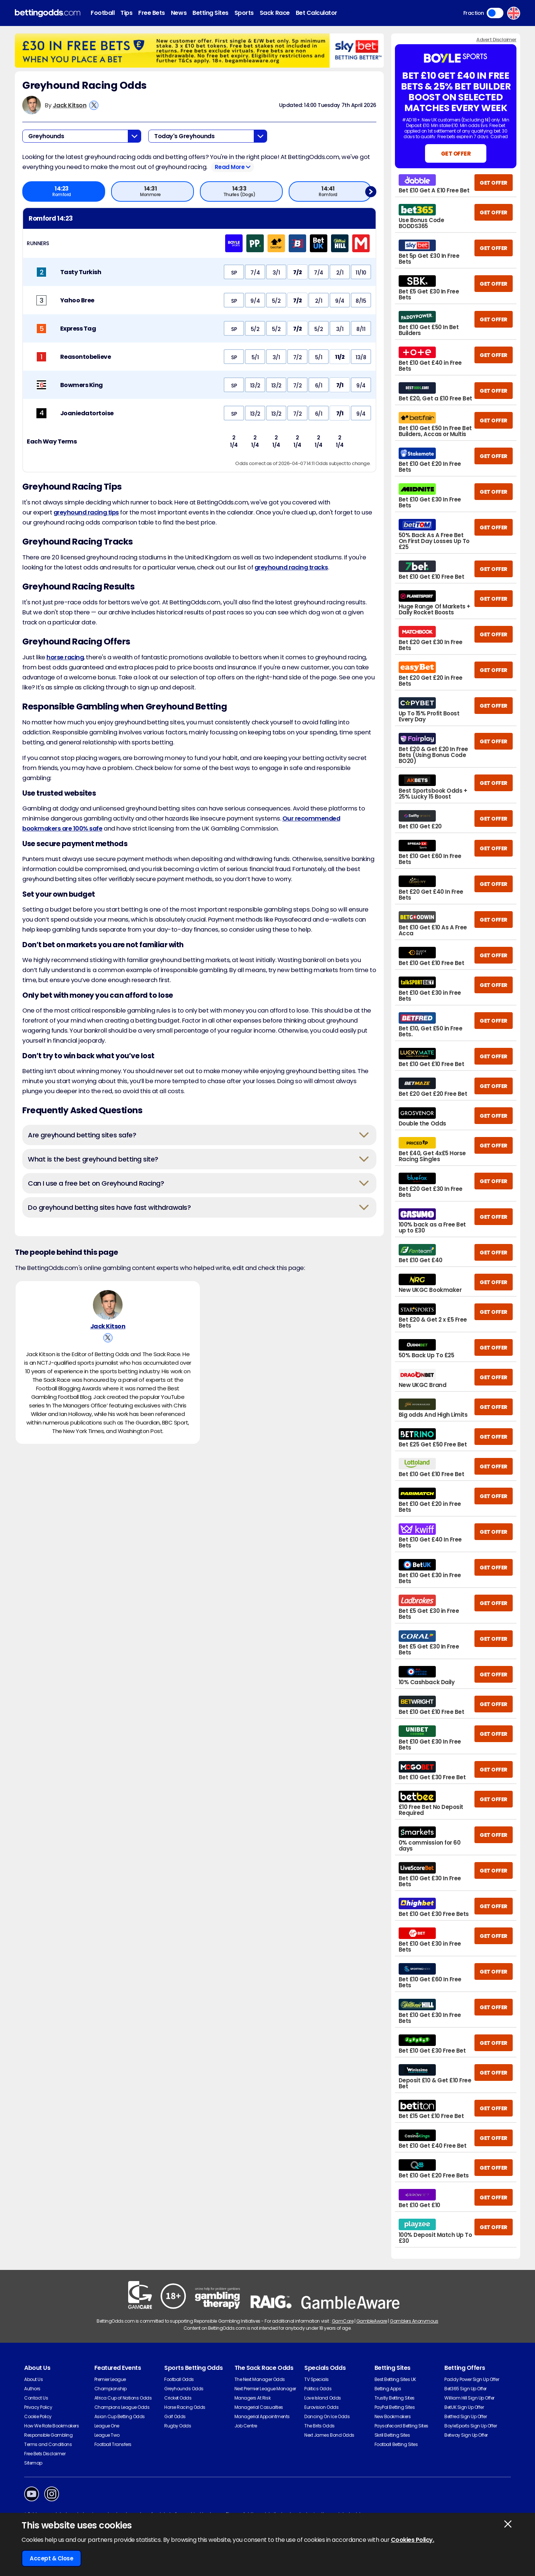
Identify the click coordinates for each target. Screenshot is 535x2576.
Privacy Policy (38, 2407)
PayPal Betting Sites (394, 2407)
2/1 (340, 272)
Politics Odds (317, 2388)
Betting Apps (387, 2388)
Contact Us (36, 2398)
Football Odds (179, 2379)
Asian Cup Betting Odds (119, 2416)
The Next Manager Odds (259, 2379)
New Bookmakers (392, 2416)
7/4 (255, 272)
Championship (110, 2388)
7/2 (297, 272)
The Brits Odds (319, 2426)
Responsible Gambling (48, 2435)
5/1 (255, 357)
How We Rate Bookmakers (51, 2426)
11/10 (361, 272)
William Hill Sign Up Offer (469, 2398)
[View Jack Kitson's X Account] (93, 105)
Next (371, 191)
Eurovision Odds (321, 2407)
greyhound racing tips (86, 512)
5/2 (276, 301)
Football (102, 13)
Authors (32, 2388)
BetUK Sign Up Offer (464, 2407)
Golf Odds (175, 2416)
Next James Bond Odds (329, 2435)
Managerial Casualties (258, 2407)
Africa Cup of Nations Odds (123, 2398)
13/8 (361, 357)
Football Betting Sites (396, 2444)
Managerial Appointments (262, 2416)
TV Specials (316, 2379)
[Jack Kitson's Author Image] (108, 1307)
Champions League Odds (122, 2407)
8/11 (360, 329)
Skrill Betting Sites (392, 2435)
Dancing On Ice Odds (327, 2416)
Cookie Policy (38, 2416)
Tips (126, 13)
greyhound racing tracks (291, 567)
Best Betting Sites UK (395, 2379)
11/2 (339, 357)
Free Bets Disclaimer (44, 2453)
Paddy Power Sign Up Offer (471, 2379)
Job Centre (245, 2426)
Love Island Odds (322, 2398)
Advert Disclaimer (496, 39)
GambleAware (371, 2321)
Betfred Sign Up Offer (465, 2416)
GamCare (343, 2321)
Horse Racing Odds (184, 2407)
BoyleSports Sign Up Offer (470, 2426)
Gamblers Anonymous (414, 2321)
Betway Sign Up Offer (465, 2435)
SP (234, 272)
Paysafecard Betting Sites (401, 2426)
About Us (33, 2379)
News (179, 13)
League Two (107, 2435)
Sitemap (33, 2463)
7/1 (340, 385)
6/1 (318, 385)
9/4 (255, 301)
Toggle (495, 13)
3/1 (276, 272)
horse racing (65, 657)
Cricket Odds (177, 2398)
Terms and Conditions (48, 2444)
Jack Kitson (70, 105)
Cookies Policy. (412, 2540)
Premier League (110, 2379)
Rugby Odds (177, 2426)
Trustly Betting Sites (394, 2398)
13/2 (255, 385)
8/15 (361, 301)
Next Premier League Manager (265, 2388)
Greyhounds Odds (184, 2388)
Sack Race (275, 13)
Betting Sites (210, 13)
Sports (244, 13)
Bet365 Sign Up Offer (465, 2388)
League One (106, 2426)
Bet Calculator (316, 13)
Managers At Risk (252, 2398)
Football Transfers (113, 2444)
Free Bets (151, 13)
